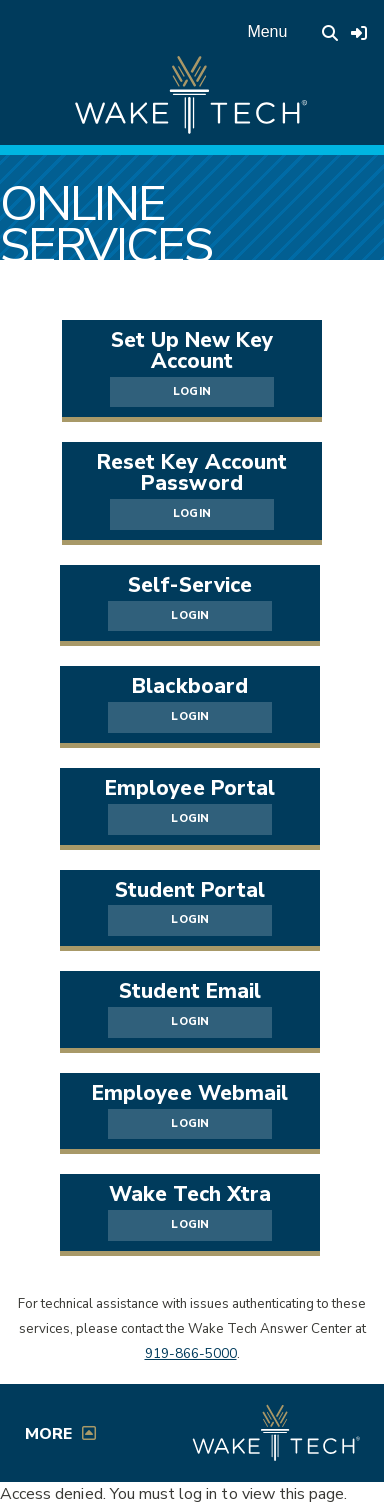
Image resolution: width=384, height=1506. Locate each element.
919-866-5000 (191, 1354)
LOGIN (191, 391)
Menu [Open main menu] (267, 31)
